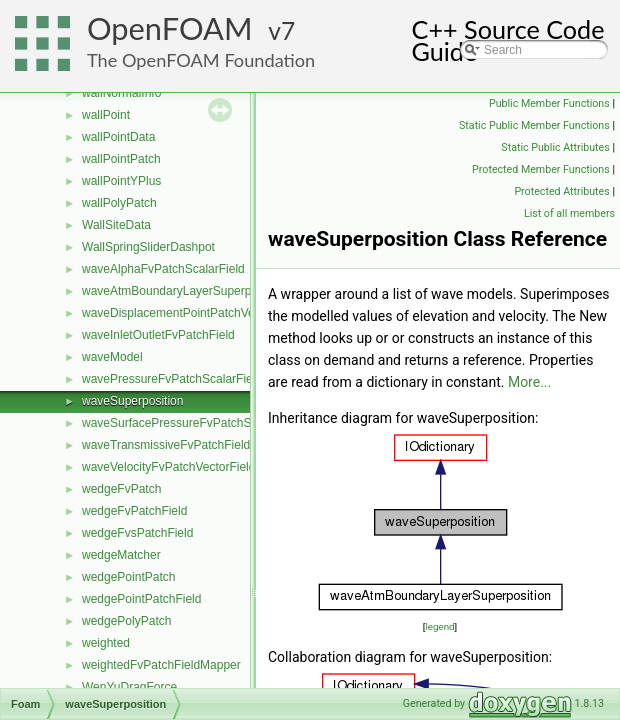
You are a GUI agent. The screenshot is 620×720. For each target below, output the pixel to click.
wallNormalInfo (121, 93)
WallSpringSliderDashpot (148, 247)
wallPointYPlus (121, 181)
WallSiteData (116, 225)
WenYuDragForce (129, 687)
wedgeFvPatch (121, 489)
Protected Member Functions (541, 169)
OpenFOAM (170, 28)
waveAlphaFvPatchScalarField (163, 269)
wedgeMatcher (121, 555)
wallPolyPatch (119, 203)
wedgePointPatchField (141, 599)
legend (439, 626)
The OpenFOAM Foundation (201, 60)
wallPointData (118, 137)
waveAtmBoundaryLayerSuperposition (184, 291)
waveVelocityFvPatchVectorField (168, 467)
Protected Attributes (561, 191)
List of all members (569, 213)
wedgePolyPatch (126, 621)
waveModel (112, 357)
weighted (106, 643)
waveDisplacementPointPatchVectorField (191, 313)
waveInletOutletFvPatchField (158, 335)
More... (529, 382)
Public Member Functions (549, 103)
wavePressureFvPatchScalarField (172, 379)
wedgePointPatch (128, 577)
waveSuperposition (132, 401)
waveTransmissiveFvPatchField (166, 445)
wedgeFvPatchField (134, 511)
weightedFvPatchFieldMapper (161, 665)
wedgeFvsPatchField (137, 533)
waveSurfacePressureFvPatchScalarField (192, 423)
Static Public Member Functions (534, 125)
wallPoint (106, 115)
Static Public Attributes (555, 147)
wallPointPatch (121, 159)
